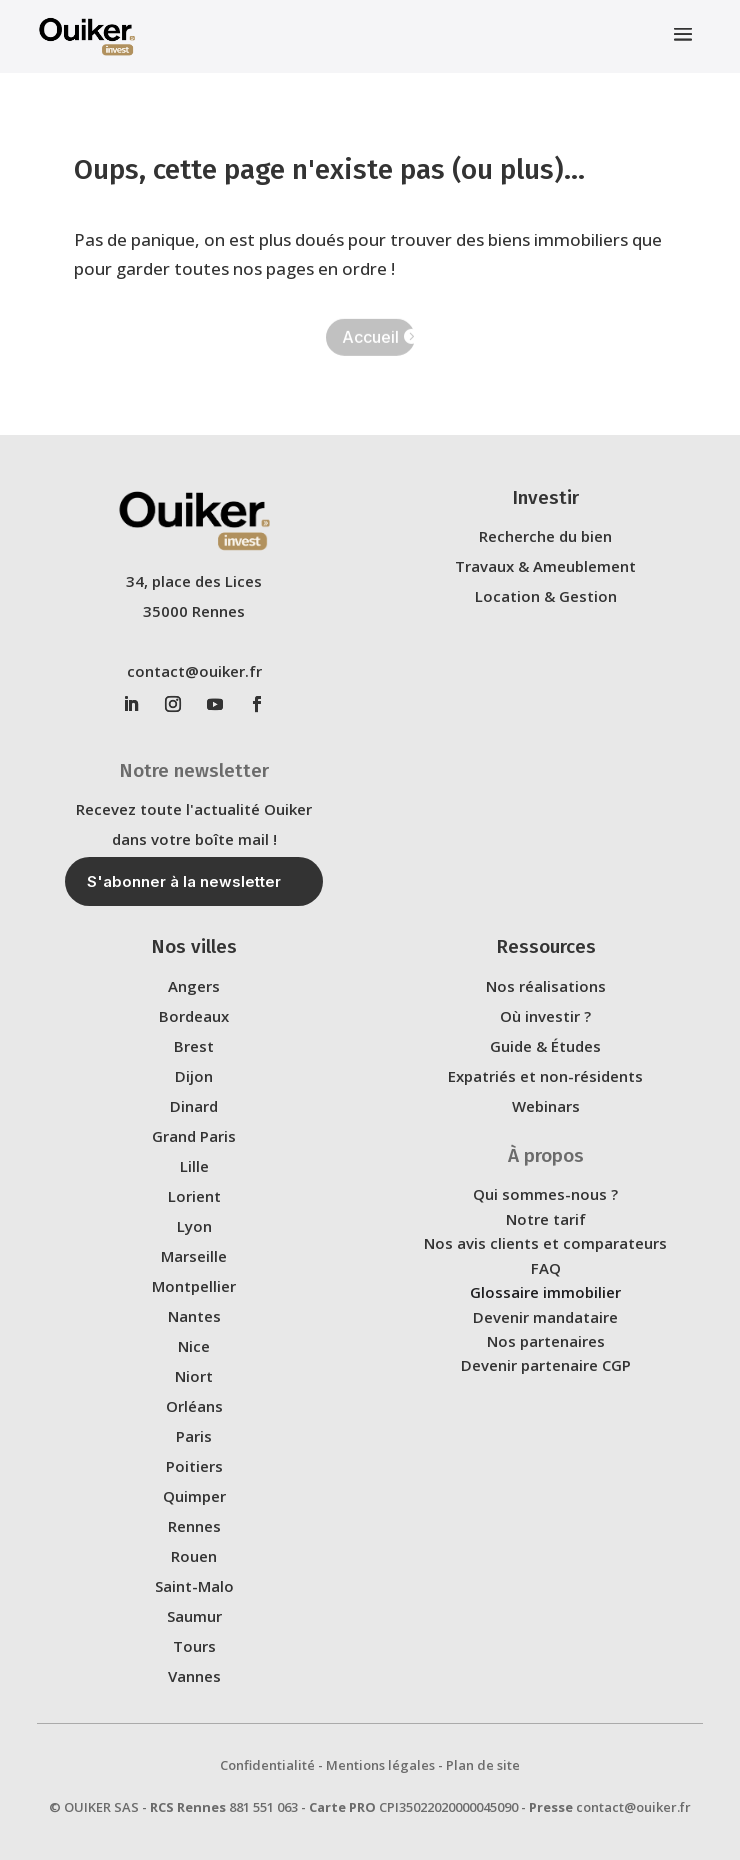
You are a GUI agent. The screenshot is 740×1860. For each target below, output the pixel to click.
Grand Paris (194, 1136)
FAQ (546, 1268)
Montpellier (194, 1286)
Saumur (194, 1616)
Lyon (194, 1226)
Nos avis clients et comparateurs (545, 1243)
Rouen (194, 1556)
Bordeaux (194, 1016)
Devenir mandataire (545, 1317)
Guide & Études (545, 1046)
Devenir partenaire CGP (546, 1365)
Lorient (194, 1196)
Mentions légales (380, 1765)
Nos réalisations (546, 986)
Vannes (194, 1676)
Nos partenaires (546, 1341)
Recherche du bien (545, 536)
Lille (194, 1166)
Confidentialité (267, 1765)
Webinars (546, 1106)
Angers (194, 986)
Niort (194, 1376)
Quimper (194, 1496)
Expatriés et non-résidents (545, 1076)
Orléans (194, 1406)
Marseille (194, 1256)
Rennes (194, 1526)
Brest (194, 1046)
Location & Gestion (546, 596)
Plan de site (483, 1765)
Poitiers (194, 1466)
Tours (194, 1646)
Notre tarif (546, 1219)
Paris (194, 1436)
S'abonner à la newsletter (184, 881)
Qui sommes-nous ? (545, 1194)
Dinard (194, 1106)
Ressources (546, 946)
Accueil (370, 338)
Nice (194, 1346)
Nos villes (194, 946)
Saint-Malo (194, 1586)
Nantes (194, 1316)
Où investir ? (545, 1016)
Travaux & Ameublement (545, 566)
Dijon (194, 1076)
